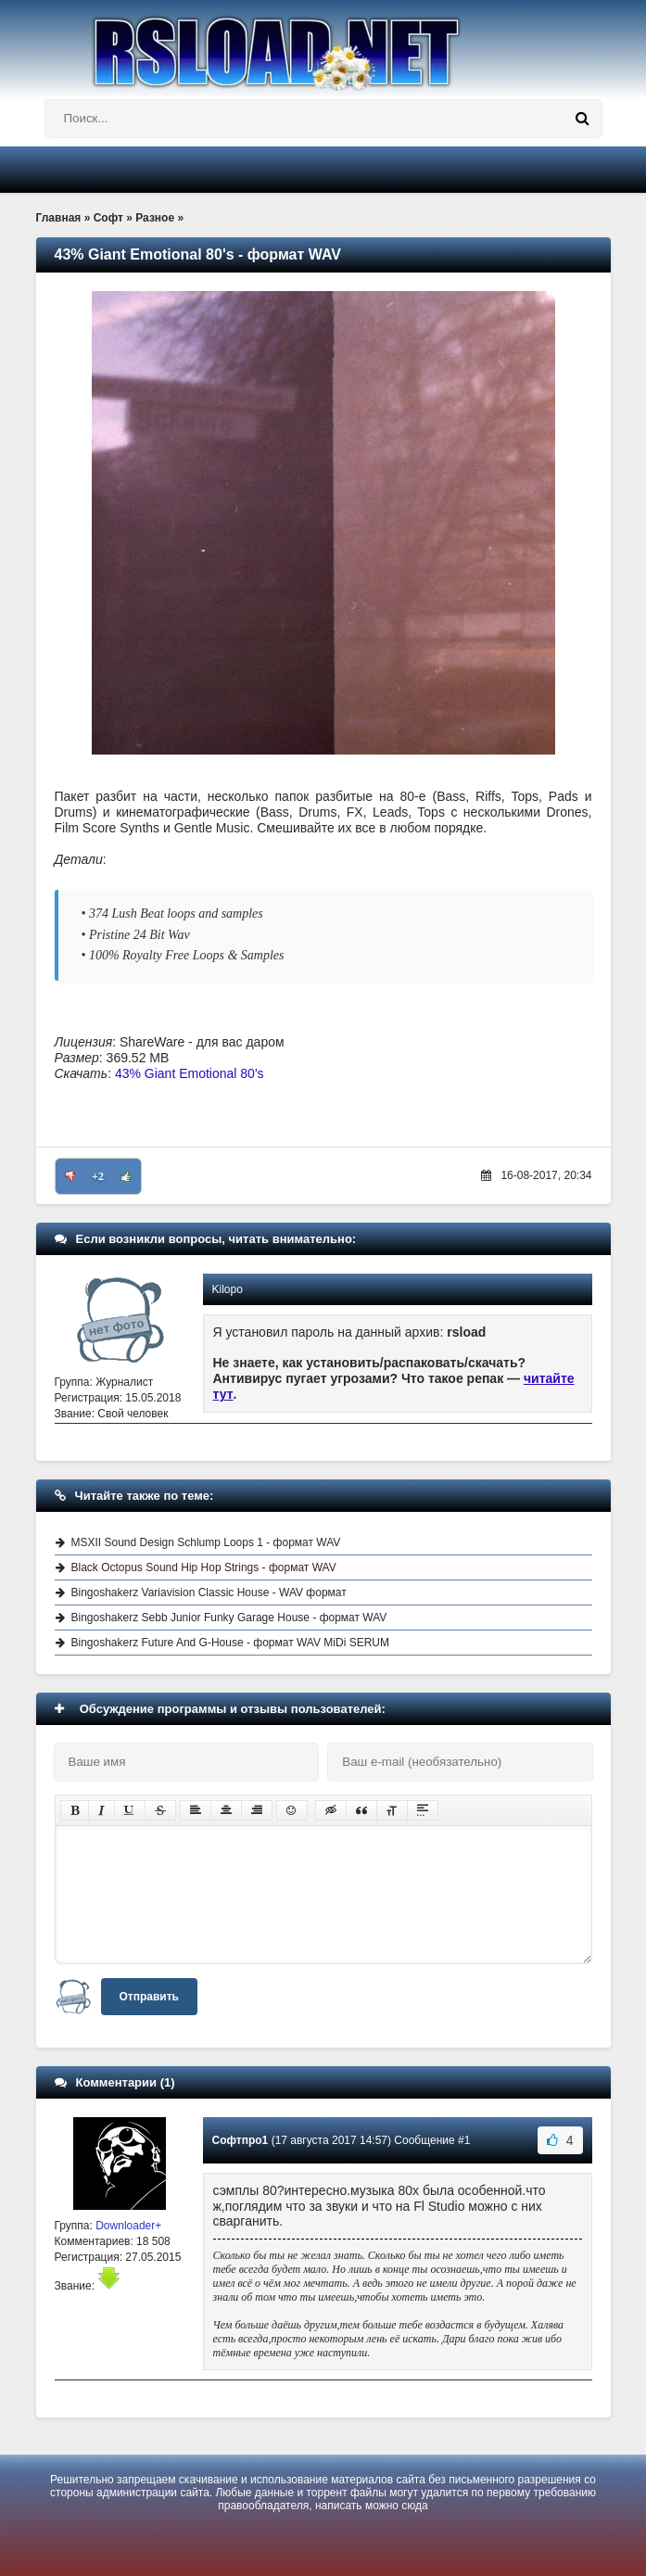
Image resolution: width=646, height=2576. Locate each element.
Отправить (149, 1996)
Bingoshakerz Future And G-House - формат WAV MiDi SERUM (230, 1642)
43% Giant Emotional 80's (189, 1073)
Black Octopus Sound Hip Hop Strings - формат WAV (203, 1567)
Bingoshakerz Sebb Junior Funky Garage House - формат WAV (229, 1617)
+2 (98, 1176)
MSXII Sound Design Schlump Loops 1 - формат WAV (206, 1542)
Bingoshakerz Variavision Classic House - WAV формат (209, 1592)
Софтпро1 (240, 2140)
